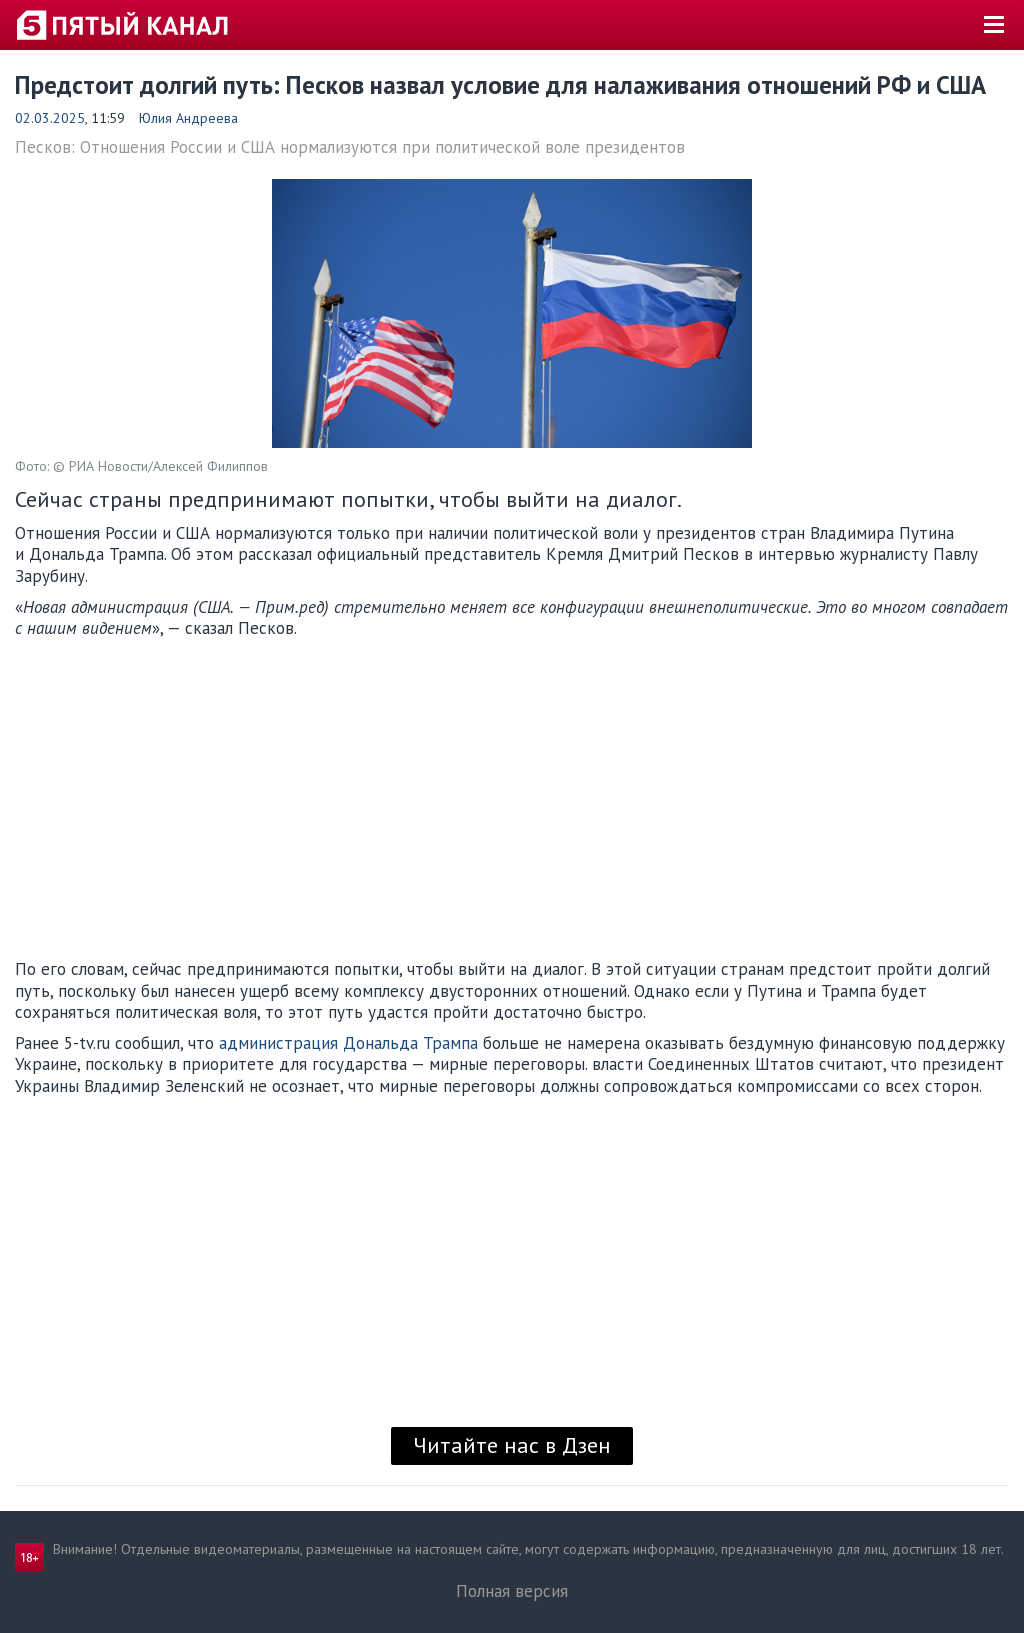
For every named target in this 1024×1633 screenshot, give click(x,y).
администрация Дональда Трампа (348, 1043)
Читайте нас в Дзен (512, 1445)
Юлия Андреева (188, 118)
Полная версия (512, 1591)
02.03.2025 (50, 118)
